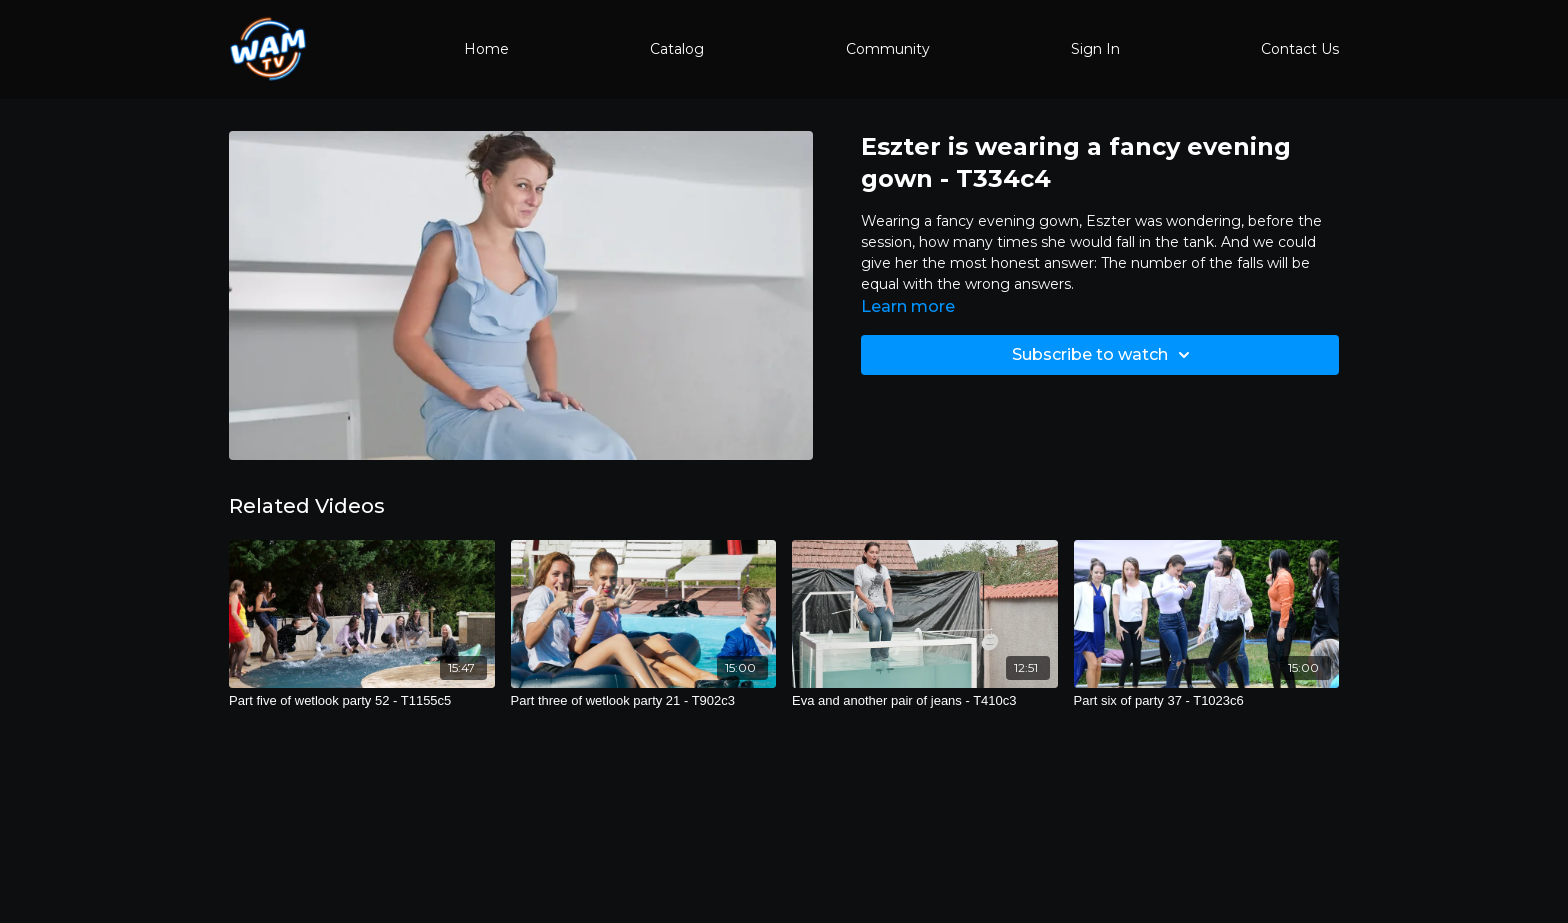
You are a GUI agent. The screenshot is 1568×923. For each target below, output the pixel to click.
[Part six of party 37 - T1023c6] (1207, 701)
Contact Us (1300, 49)
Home (486, 49)
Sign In (1095, 49)
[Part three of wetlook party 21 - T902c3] (644, 701)
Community (888, 49)
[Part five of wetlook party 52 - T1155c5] (362, 701)
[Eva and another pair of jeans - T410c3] (925, 701)
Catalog (677, 49)
